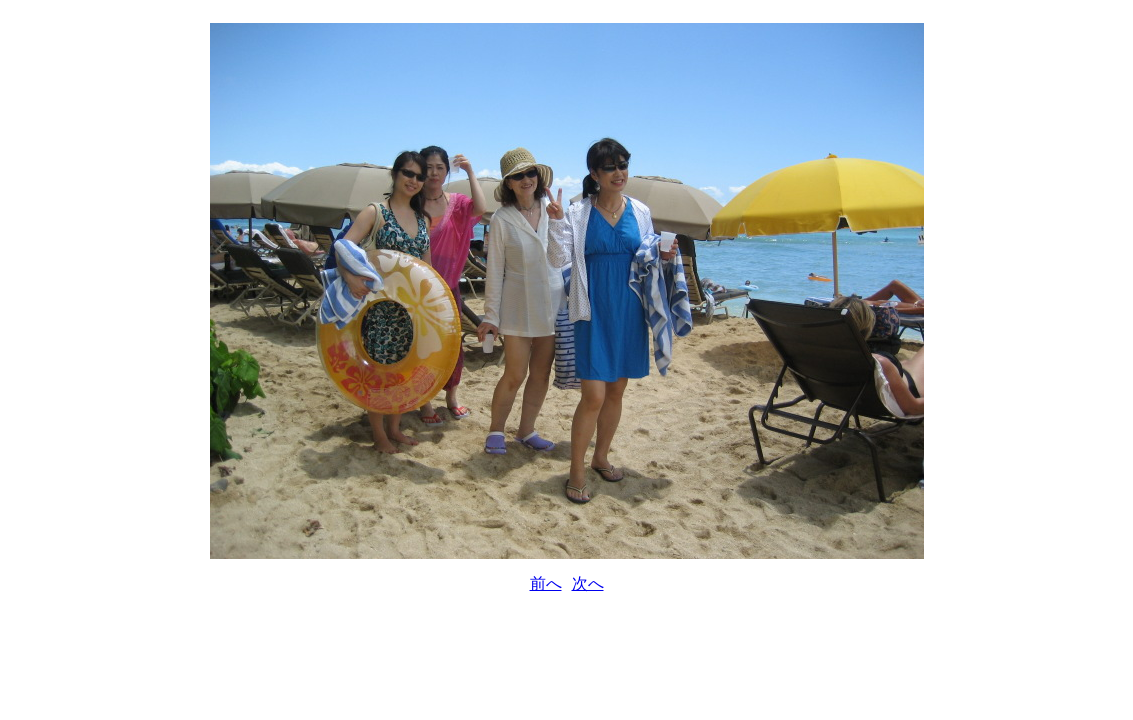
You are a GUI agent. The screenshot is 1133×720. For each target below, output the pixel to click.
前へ (546, 583)
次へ (588, 583)
